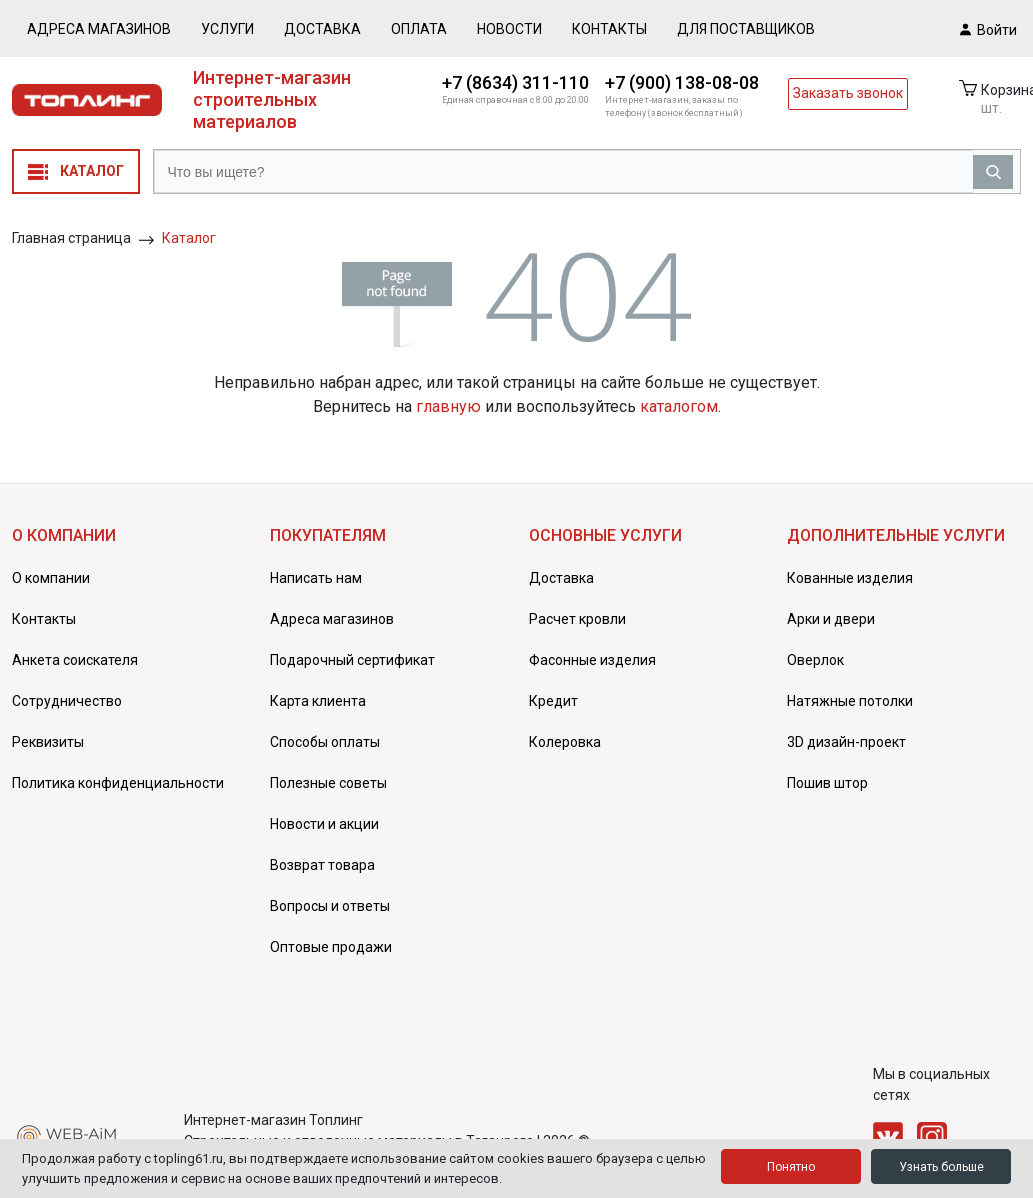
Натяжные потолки (850, 701)
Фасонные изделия (592, 660)
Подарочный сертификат (352, 660)
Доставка (322, 29)
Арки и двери (831, 619)
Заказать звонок (848, 93)
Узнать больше (941, 1167)
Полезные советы (328, 783)
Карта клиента (318, 701)
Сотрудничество (67, 701)
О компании (51, 578)
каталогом (679, 406)
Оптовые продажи (331, 947)
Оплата (419, 29)
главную (448, 406)
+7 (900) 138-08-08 (682, 82)
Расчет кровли (577, 619)
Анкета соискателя (75, 660)
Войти (988, 29)
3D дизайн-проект (846, 742)
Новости (509, 29)
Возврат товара (322, 865)
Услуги (227, 29)
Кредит (553, 701)
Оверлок (815, 660)
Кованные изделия (850, 578)
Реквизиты (48, 742)
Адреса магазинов (99, 29)
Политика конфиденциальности (118, 783)
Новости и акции (324, 824)
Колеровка (565, 742)
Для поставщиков (746, 29)
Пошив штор (827, 783)
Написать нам (316, 578)
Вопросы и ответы (330, 906)
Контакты (609, 29)
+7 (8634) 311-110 (515, 82)
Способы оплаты (325, 742)
